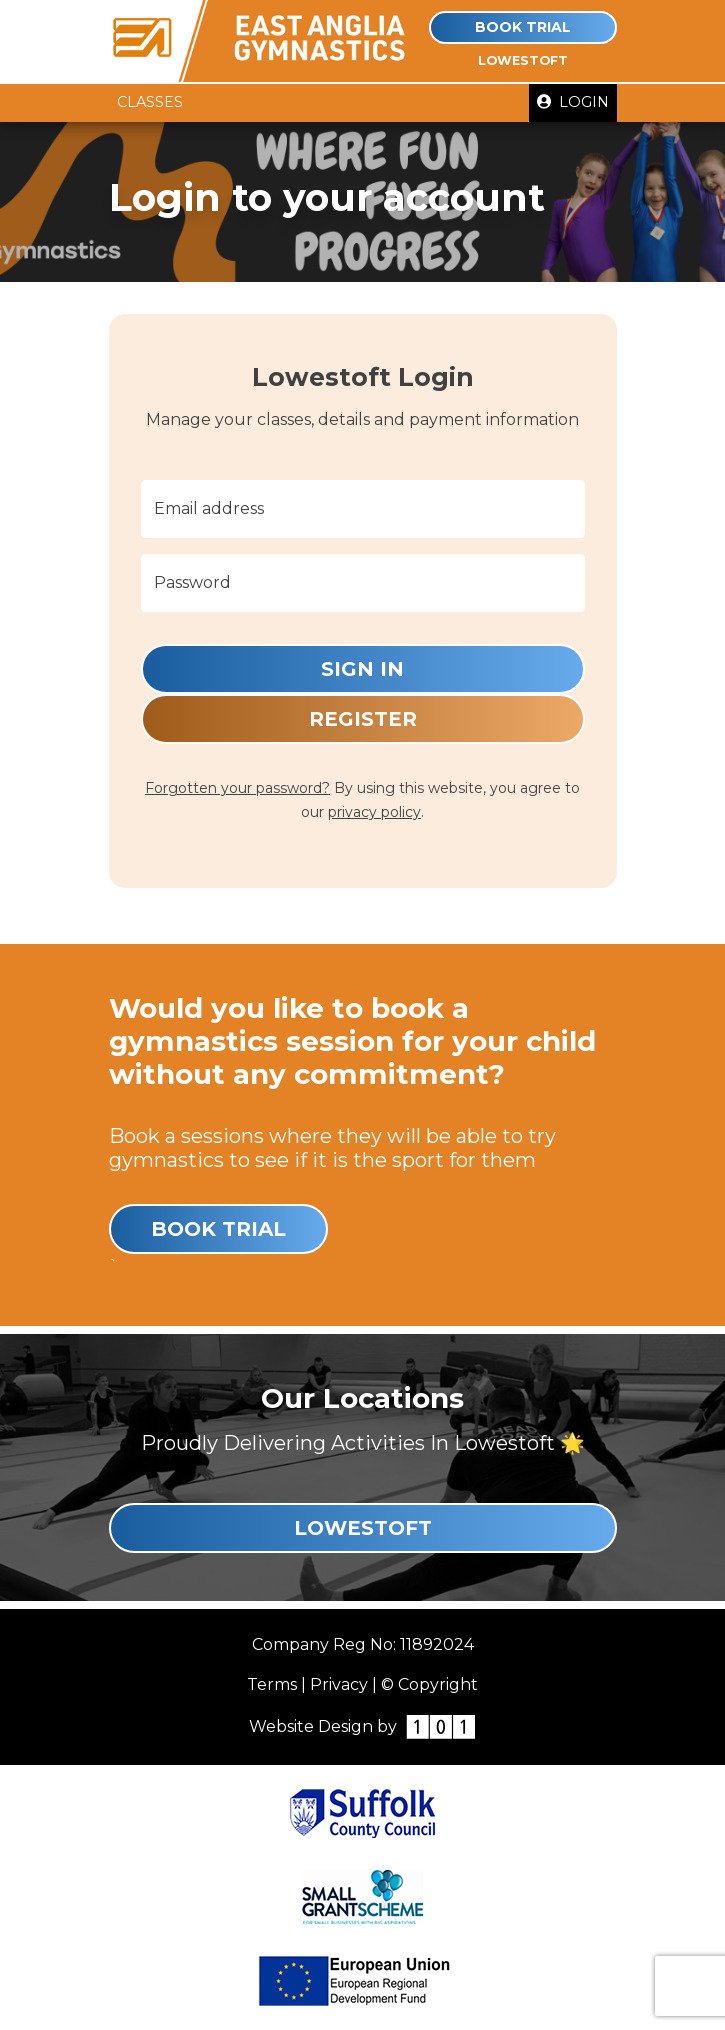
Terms (272, 1684)
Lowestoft (363, 1528)
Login (573, 102)
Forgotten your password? (237, 788)
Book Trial (523, 27)
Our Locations (362, 1398)
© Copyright (429, 1684)
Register (363, 719)
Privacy (339, 1684)
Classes (150, 102)
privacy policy (374, 812)
